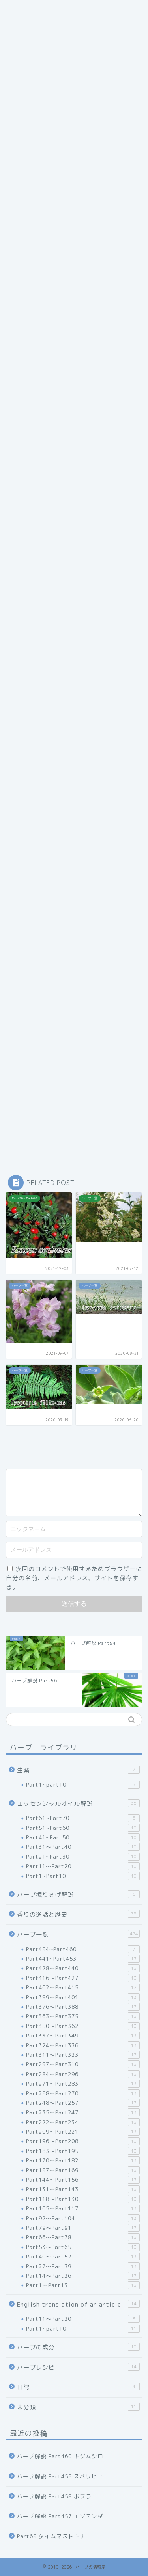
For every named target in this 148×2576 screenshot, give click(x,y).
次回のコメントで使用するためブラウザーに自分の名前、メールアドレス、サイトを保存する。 (74, 1578)
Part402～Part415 (83, 1987)
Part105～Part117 (83, 2208)
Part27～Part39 (83, 2266)
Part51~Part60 (83, 1828)
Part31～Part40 (83, 1847)
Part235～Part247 (83, 2112)
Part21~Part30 (83, 1857)
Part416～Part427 (83, 1978)
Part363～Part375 (83, 2016)
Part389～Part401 (83, 1997)
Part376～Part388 (83, 2007)
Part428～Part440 (83, 1968)
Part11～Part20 (83, 1866)
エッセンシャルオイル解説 (78, 1803)
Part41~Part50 (83, 1837)
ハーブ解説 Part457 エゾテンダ (60, 2516)
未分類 (78, 2407)
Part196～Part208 (83, 2141)
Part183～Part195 (83, 2151)
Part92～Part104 (83, 2218)
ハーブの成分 (78, 2347)
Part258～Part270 (83, 2093)
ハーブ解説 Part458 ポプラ (54, 2496)
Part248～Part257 (83, 2103)
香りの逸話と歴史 (78, 1914)
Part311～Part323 (83, 2055)
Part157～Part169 (83, 2170)
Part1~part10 (83, 1785)
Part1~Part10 (83, 1876)
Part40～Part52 (83, 2256)
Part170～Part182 (83, 2160)
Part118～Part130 (83, 2199)
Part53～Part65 (83, 2247)
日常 (78, 2387)
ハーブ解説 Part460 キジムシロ (60, 2456)
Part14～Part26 (83, 2276)
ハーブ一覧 (78, 1934)
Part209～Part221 (83, 2132)
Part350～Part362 (83, 2026)
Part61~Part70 (83, 1818)
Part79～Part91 (83, 2228)
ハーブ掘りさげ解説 (78, 1894)
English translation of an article (78, 2304)
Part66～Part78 (83, 2237)
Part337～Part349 (83, 2035)
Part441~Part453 (83, 1959)
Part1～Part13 (83, 2285)
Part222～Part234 (83, 2122)
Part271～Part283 (83, 2084)
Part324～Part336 (83, 2045)
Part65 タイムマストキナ (51, 2536)
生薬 (78, 1770)
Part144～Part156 (83, 2180)
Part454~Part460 (83, 1949)
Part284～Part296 (83, 2074)
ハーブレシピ (78, 2367)
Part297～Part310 (83, 2064)
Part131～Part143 (83, 2189)
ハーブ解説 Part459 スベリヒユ (60, 2476)
